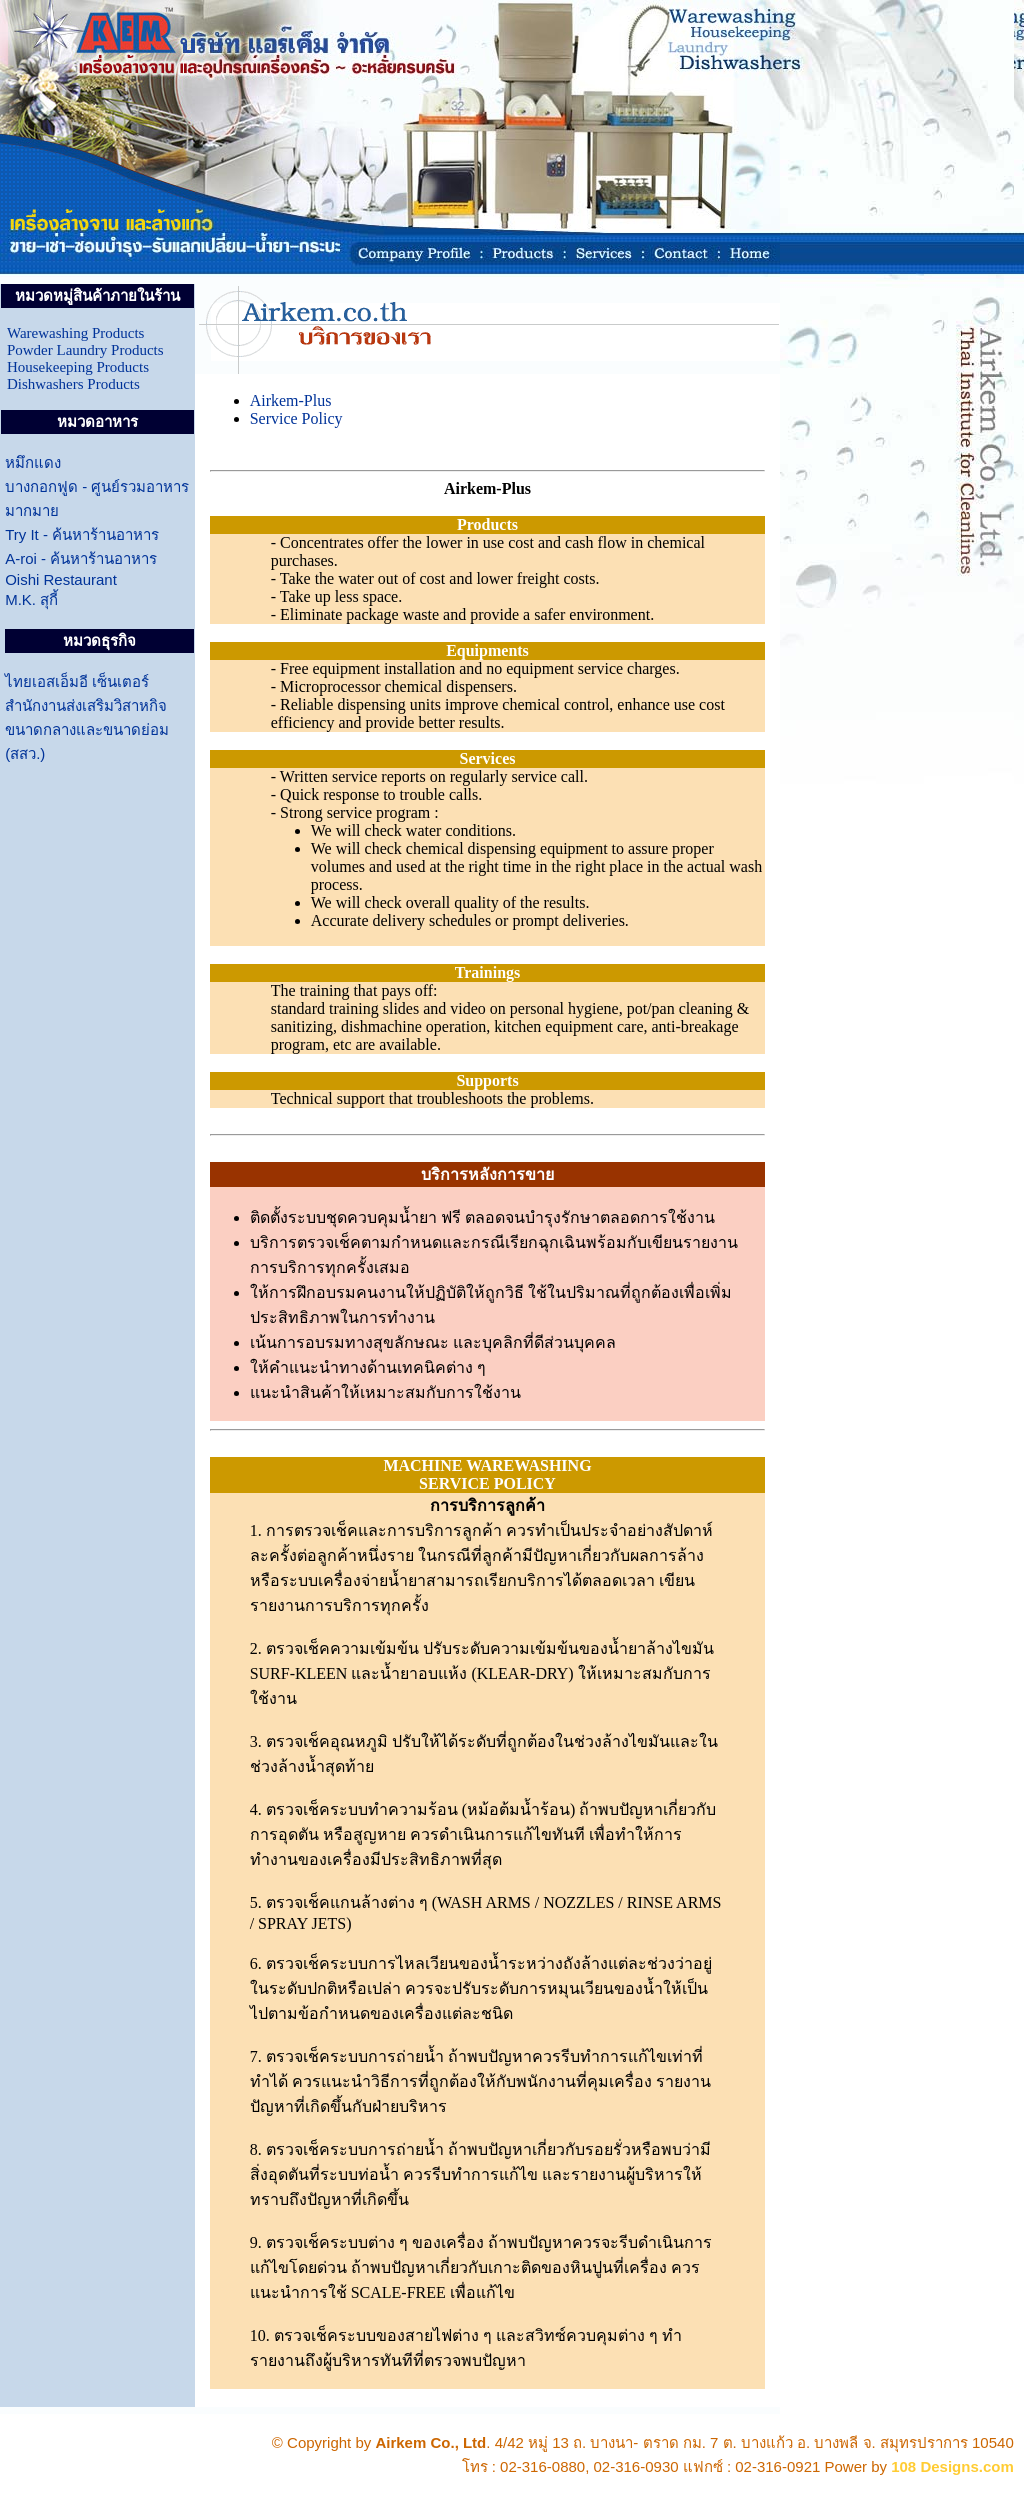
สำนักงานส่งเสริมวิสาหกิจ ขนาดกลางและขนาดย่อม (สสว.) (87, 729)
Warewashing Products (76, 333)
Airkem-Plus (291, 400)
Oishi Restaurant (61, 579)
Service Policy (296, 418)
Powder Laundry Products (85, 350)
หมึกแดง (33, 462)
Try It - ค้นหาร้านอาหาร (82, 534)
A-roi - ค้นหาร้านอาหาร (81, 558)
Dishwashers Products (73, 384)
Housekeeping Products (78, 367)
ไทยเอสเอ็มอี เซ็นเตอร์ (77, 681)
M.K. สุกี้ (31, 599)
